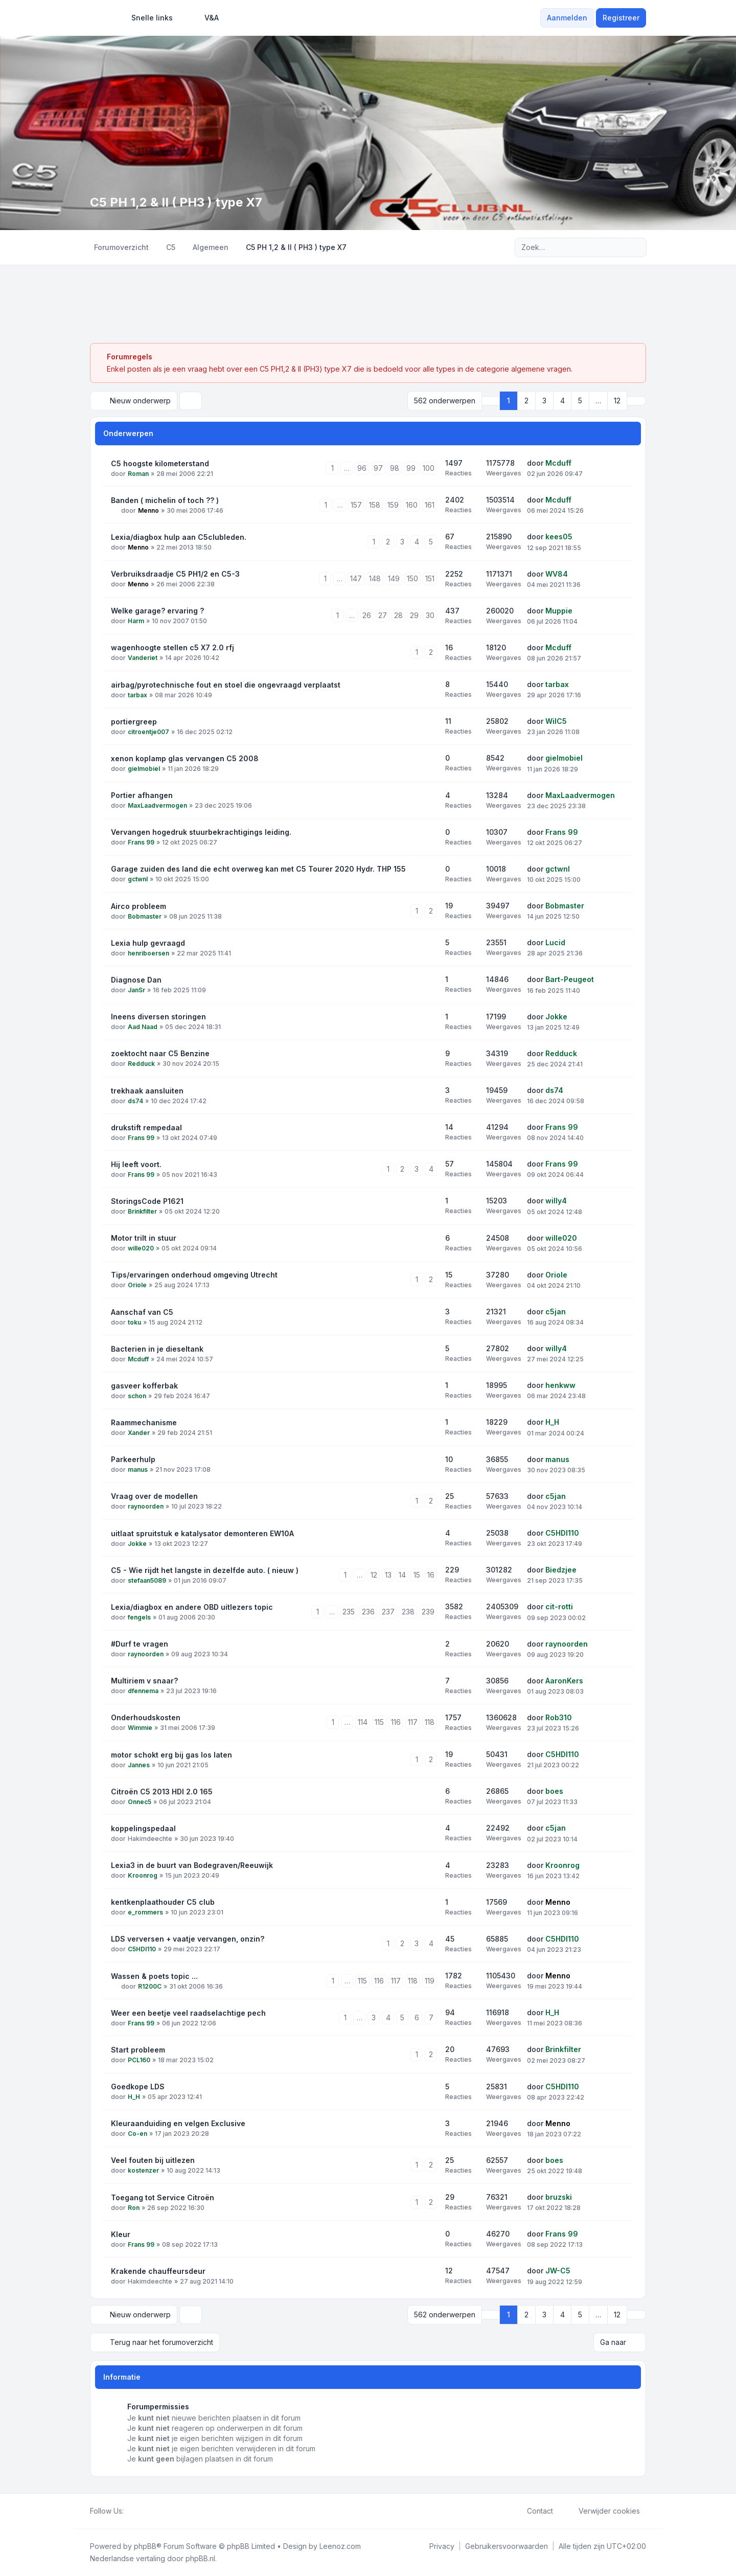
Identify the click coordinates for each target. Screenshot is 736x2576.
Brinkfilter (142, 1211)
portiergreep (134, 721)
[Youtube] (146, 2511)
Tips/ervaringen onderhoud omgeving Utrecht (194, 1274)
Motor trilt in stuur (143, 1238)
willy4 (556, 1200)
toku (134, 1322)
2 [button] (526, 400)
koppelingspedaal (143, 1828)
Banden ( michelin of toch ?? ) (165, 500)
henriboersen (148, 953)
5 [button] (580, 400)
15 (416, 1574)
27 (382, 615)
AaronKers (564, 1680)
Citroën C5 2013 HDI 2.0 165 (162, 1791)
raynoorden (146, 1506)
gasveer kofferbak (144, 1385)
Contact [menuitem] (533, 2511)
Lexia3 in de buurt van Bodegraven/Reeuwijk (192, 1865)
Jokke (556, 1016)
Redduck (141, 1063)
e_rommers (145, 1912)
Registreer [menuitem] (621, 17)
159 (393, 504)
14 (402, 1574)
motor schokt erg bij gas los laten (171, 1754)
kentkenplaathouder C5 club (163, 1902)
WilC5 (556, 721)
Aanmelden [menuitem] (567, 17)
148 (375, 578)
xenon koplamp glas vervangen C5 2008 (185, 758)
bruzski (558, 2197)
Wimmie (140, 1727)
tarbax (137, 695)
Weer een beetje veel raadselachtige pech (188, 2013)
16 (430, 1574)
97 (378, 468)
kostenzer (143, 2170)
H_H (552, 1422)
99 (411, 468)
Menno (148, 510)
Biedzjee (561, 1569)
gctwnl (138, 879)
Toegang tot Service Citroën (162, 2197)
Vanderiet (142, 658)
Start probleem (138, 2049)
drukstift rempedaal (146, 1127)
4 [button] (562, 400)
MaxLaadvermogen (157, 805)
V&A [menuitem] (205, 17)
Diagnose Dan (136, 979)
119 (429, 1980)
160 (412, 504)
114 (362, 1722)
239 (428, 1611)
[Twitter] (138, 2511)
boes (554, 1791)
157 (356, 504)
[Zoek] (617, 247)
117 (413, 1722)
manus (138, 1469)
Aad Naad (142, 1027)
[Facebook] (130, 2511)
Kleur (120, 2234)
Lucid (555, 942)
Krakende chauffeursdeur (158, 2271)
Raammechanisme (144, 1422)
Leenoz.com (340, 2546)
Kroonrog (142, 1875)
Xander (139, 1433)
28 (398, 615)
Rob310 (558, 1717)
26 (366, 615)
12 (374, 1574)
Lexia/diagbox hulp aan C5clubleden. (178, 537)
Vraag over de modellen (154, 1496)
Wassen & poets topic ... (154, 1976)
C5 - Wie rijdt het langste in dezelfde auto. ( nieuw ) (204, 1570)
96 (361, 468)
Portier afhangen (142, 795)
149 (394, 578)
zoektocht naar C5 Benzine (160, 1053)
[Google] (154, 2511)
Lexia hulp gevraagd (148, 943)
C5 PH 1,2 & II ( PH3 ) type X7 (176, 202)
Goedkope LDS (138, 2086)
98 (394, 468)
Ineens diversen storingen (158, 1016)
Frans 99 (141, 842)
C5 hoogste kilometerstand (160, 463)
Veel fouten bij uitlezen (153, 2160)
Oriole (137, 1285)
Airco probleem (138, 906)
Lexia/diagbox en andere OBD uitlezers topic (192, 1607)
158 (374, 504)
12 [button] (617, 400)
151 (429, 578)
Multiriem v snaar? (144, 1680)
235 (348, 1611)
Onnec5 (139, 1802)
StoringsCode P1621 (147, 1201)
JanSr (136, 990)
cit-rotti (559, 1606)
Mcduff (558, 463)
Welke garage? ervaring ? (157, 610)
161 (429, 504)
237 (388, 1611)
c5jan (555, 1311)
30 (430, 615)
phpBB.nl (200, 2558)
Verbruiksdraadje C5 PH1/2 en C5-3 (175, 573)
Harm (136, 621)
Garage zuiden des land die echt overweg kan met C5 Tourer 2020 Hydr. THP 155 (258, 868)
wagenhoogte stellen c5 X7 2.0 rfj (172, 647)
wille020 (141, 1248)
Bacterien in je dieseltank (157, 1348)
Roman (138, 473)
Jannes (139, 1765)
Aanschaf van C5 (142, 1312)
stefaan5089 (147, 1580)
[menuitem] (147, 18)
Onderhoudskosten (145, 1717)
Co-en (137, 2133)
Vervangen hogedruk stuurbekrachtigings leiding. (201, 832)
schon (137, 1396)
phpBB (145, 2546)
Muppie (558, 610)
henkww (560, 1385)
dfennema (143, 1691)
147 (356, 578)
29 (414, 615)
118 (429, 1722)
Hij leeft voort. (136, 1164)
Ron (134, 2208)
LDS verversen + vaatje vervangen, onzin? (187, 1938)
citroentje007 (148, 732)
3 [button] (544, 400)
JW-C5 (557, 2270)
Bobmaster (145, 916)
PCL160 (139, 2060)
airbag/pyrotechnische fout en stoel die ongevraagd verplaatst (225, 684)
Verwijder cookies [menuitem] (602, 2511)
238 (408, 1611)
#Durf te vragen (139, 1643)
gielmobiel (144, 768)
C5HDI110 (562, 1533)
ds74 (135, 1101)
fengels (139, 1617)
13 (388, 1574)
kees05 (558, 536)
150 (412, 578)
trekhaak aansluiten (147, 1090)
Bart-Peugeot (569, 979)
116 (396, 1722)
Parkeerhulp (133, 1459)
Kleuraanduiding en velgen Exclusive (178, 2123)
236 (368, 1611)
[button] (636, 400)
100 (428, 468)
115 (379, 1722)
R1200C (150, 1986)
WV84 (556, 573)
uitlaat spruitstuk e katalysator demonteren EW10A (202, 1533)
